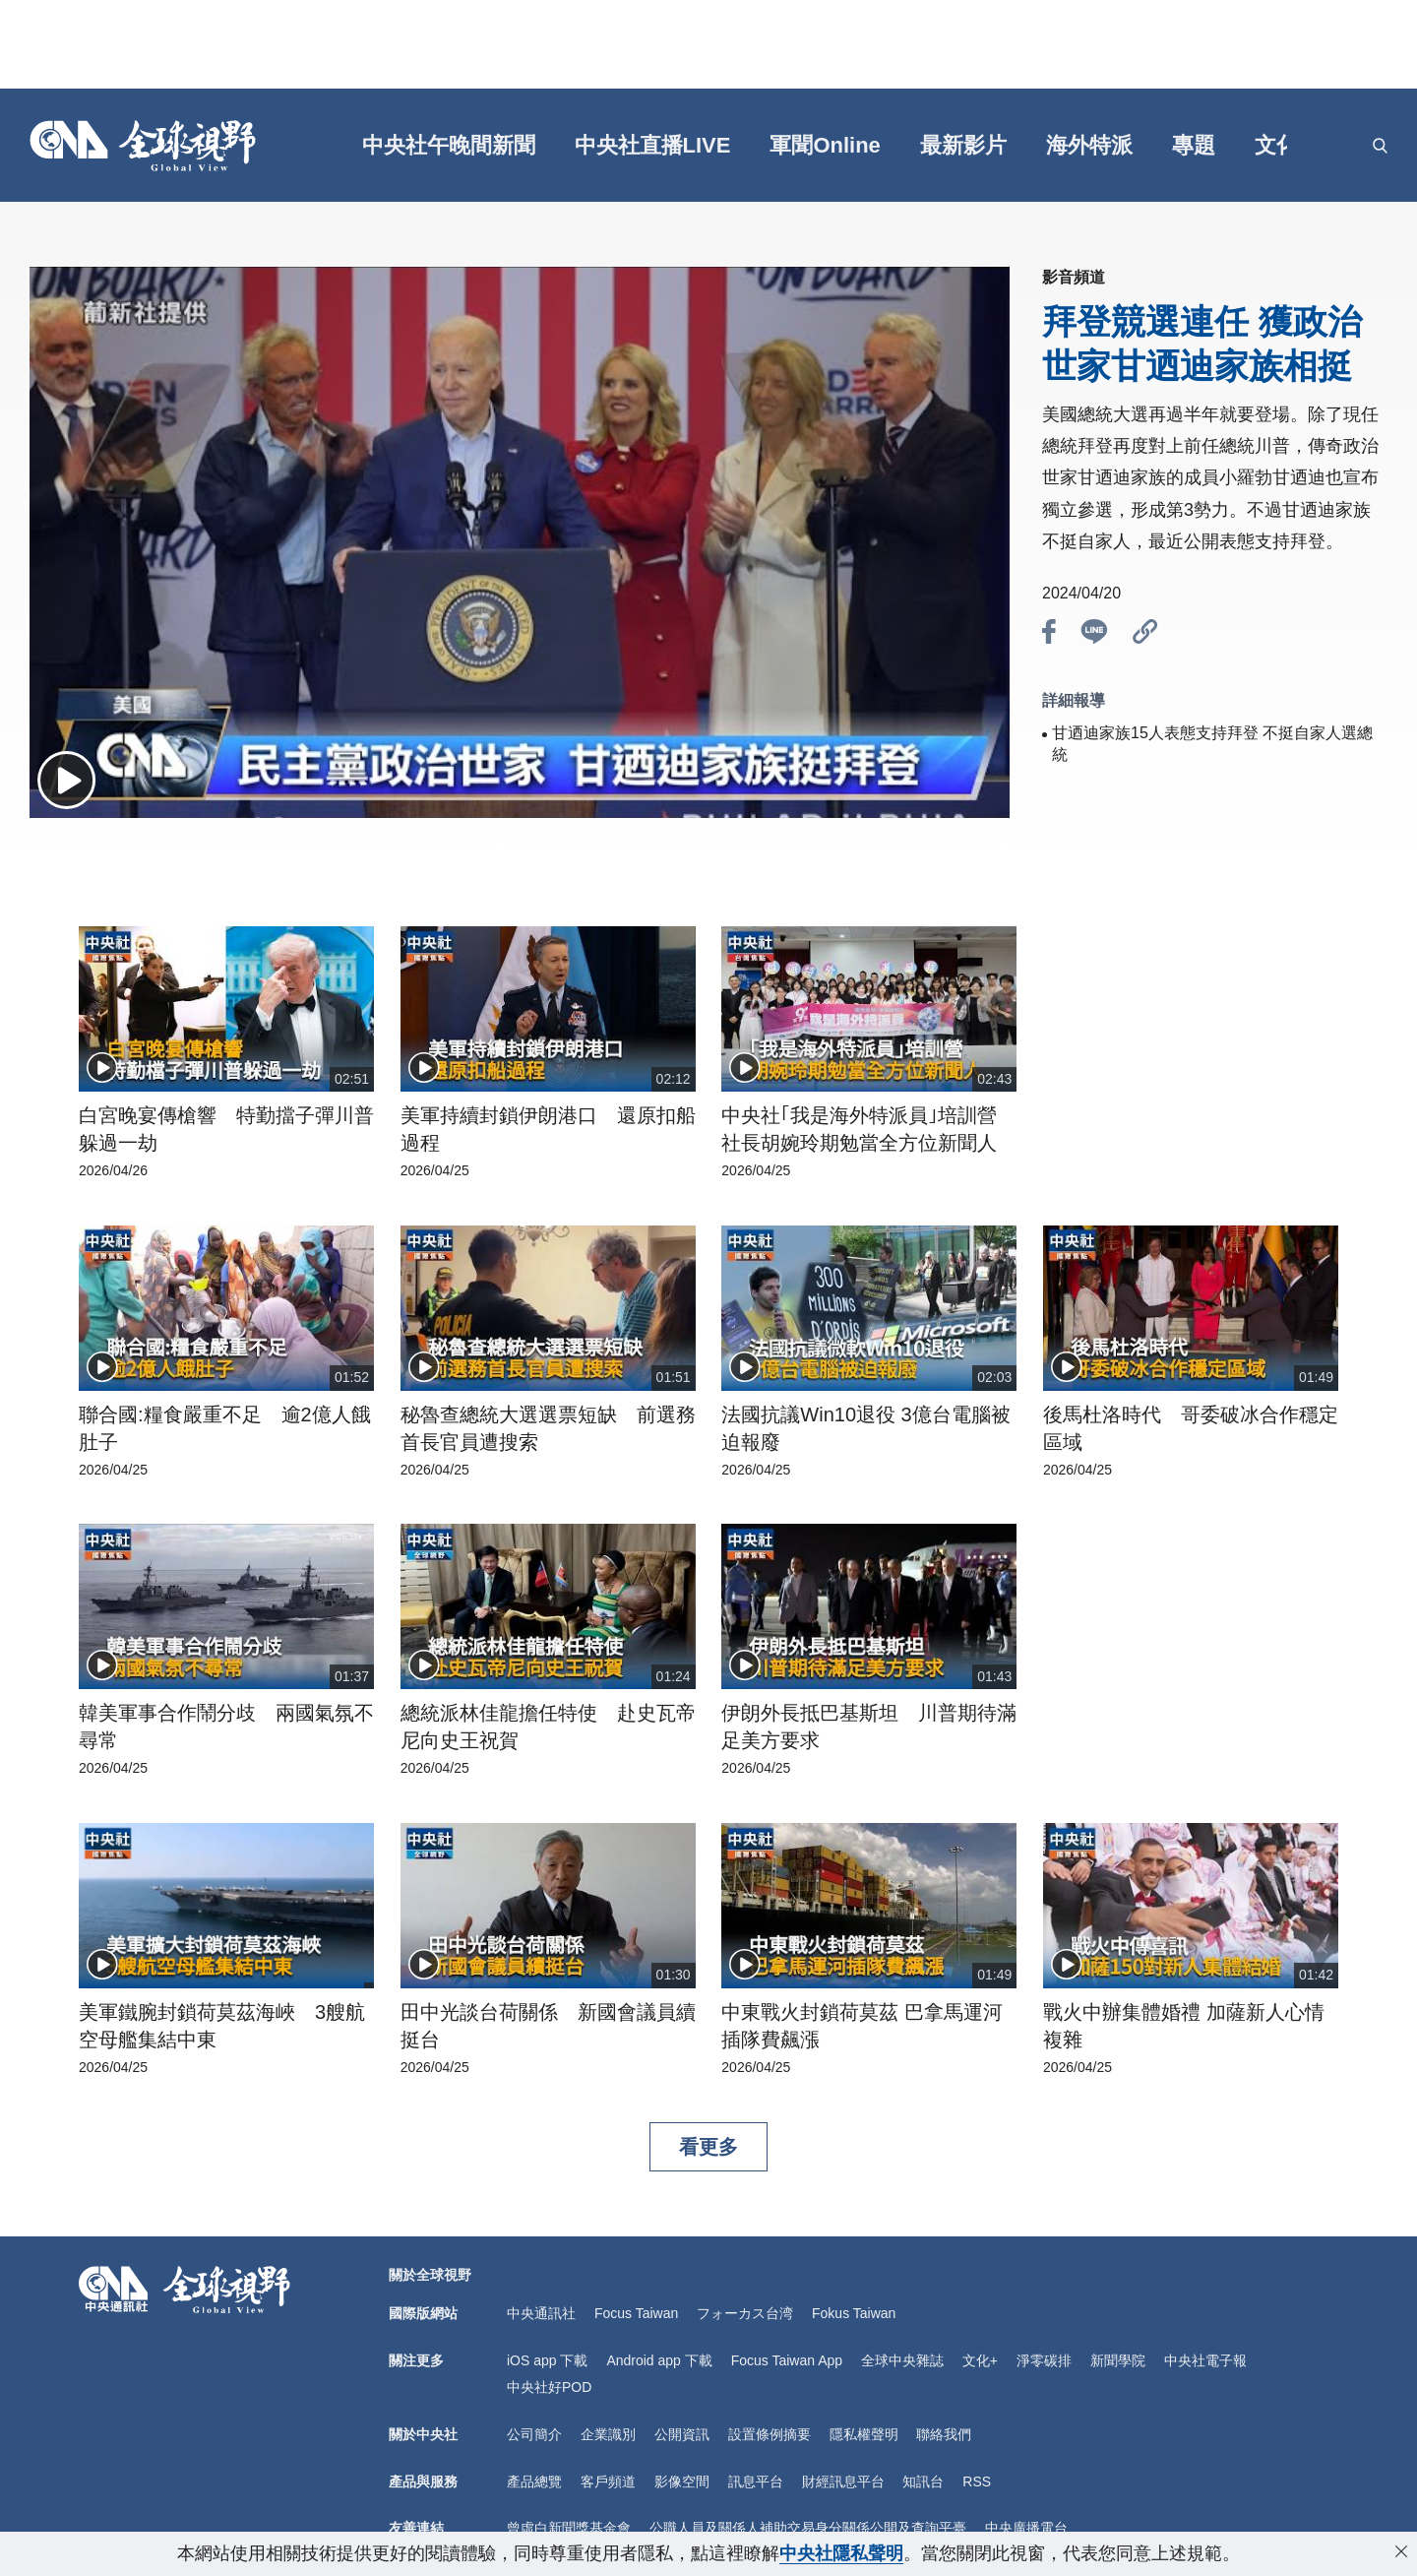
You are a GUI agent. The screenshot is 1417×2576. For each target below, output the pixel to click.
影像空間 (681, 2481)
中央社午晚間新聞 (448, 145)
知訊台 (923, 2481)
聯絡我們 (943, 2434)
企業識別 (608, 2434)
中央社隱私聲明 (841, 2553)
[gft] (286, 145)
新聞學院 (1117, 2360)
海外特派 (1089, 145)
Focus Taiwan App (786, 2360)
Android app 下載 (658, 2360)
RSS (976, 2481)
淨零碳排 (1044, 2360)
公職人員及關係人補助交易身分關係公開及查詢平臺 (807, 2528)
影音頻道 (1073, 277)
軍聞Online (825, 145)
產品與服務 (423, 2481)
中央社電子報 (1205, 2360)
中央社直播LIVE (653, 145)
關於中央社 (423, 2434)
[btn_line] (1094, 635)
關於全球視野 (430, 2275)
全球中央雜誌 (902, 2360)
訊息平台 (755, 2481)
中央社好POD (549, 2387)
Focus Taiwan (636, 2313)
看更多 (708, 2147)
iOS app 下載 (547, 2360)
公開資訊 (681, 2434)
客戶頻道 (608, 2481)
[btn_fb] (1049, 635)
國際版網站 (423, 2313)
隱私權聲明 (864, 2434)
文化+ (1283, 145)
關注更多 (416, 2360)
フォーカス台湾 (745, 2313)
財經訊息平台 (843, 2481)
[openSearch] (1380, 146)
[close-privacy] (1401, 2551)
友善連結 (416, 2528)
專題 (1193, 145)
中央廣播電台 (1026, 2528)
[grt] (1343, 145)
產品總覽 (534, 2481)
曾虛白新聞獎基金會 (569, 2528)
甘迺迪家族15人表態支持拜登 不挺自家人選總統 (1212, 743)
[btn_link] (1145, 635)
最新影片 (963, 145)
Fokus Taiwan (853, 2313)
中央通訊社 (541, 2313)
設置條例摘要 (769, 2434)
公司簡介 (534, 2434)
